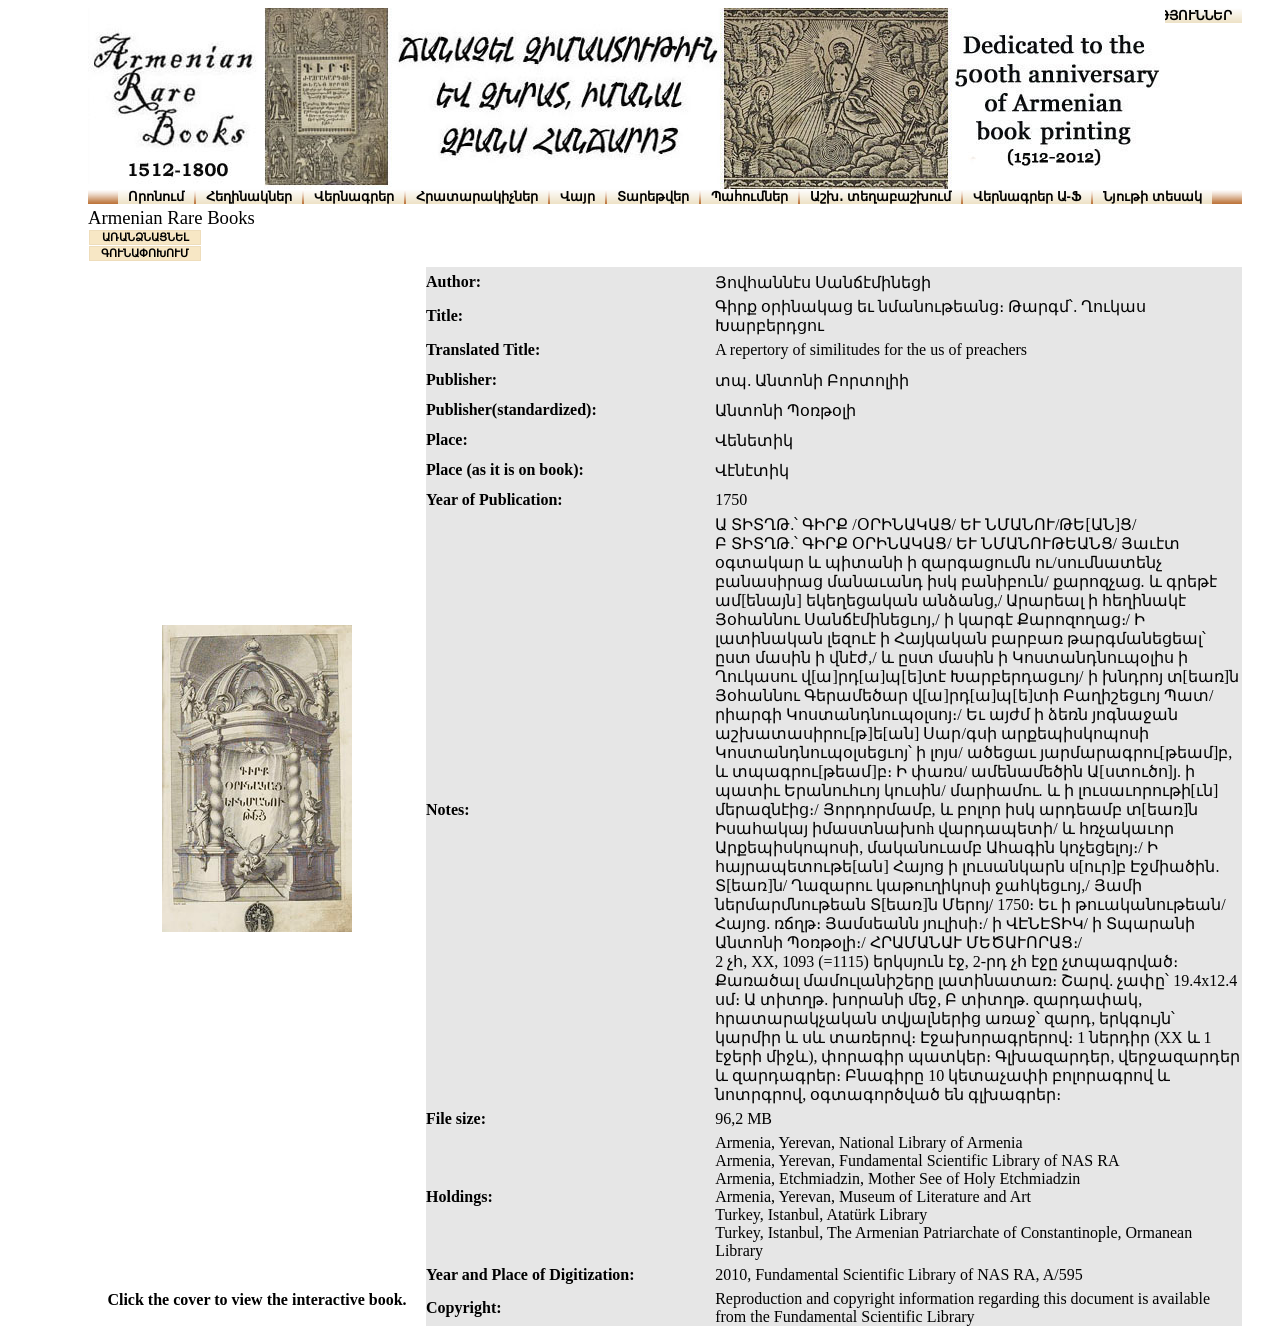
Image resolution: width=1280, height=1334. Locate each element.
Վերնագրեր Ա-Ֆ (1027, 196)
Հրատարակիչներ (477, 196)
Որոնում (156, 196)
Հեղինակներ (249, 196)
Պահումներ (749, 196)
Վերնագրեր (354, 196)
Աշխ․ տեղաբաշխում (880, 196)
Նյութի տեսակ (1152, 196)
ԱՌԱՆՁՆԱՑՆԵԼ (145, 237)
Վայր (577, 196)
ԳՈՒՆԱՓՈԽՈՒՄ (145, 253)
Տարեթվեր (653, 196)
